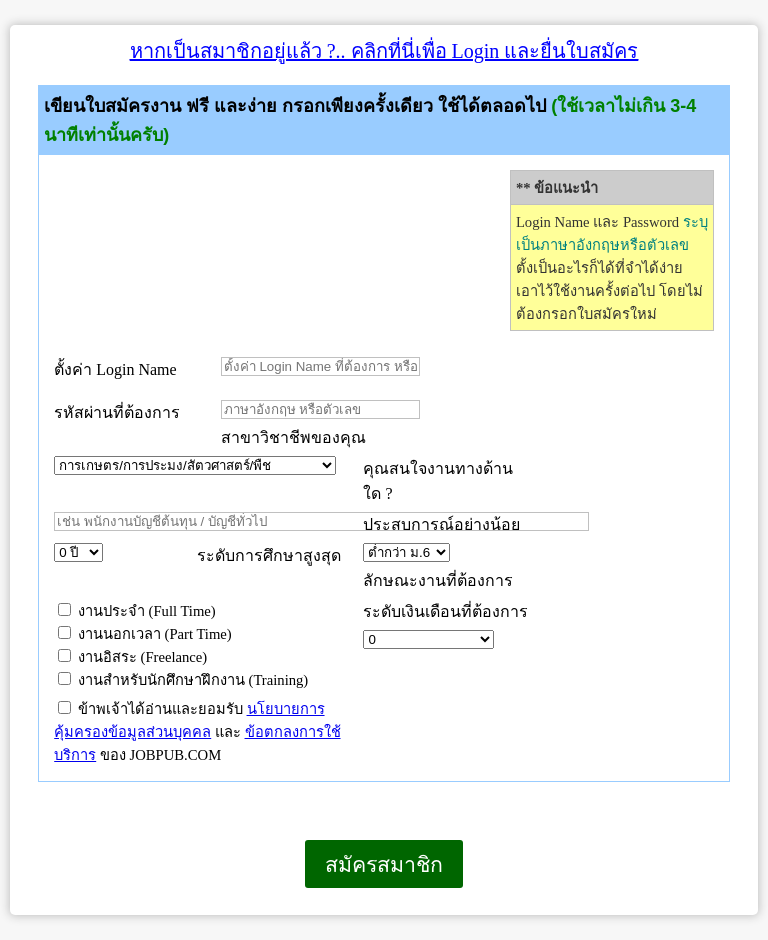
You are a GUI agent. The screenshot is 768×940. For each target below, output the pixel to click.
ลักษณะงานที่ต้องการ (438, 580)
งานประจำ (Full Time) (137, 611)
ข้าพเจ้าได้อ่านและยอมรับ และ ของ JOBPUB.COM (197, 732)
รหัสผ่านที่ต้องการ (117, 412)
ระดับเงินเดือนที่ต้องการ (445, 611)
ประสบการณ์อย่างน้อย (443, 524)
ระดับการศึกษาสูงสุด (269, 555)
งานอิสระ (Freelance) (132, 657)
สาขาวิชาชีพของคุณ (293, 437)
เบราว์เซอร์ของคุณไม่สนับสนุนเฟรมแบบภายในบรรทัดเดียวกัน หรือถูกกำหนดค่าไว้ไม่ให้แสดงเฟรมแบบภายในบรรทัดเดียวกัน (10, 914)
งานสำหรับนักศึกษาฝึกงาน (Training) (183, 680)
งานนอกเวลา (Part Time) (145, 634)
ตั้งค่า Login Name (115, 369)
